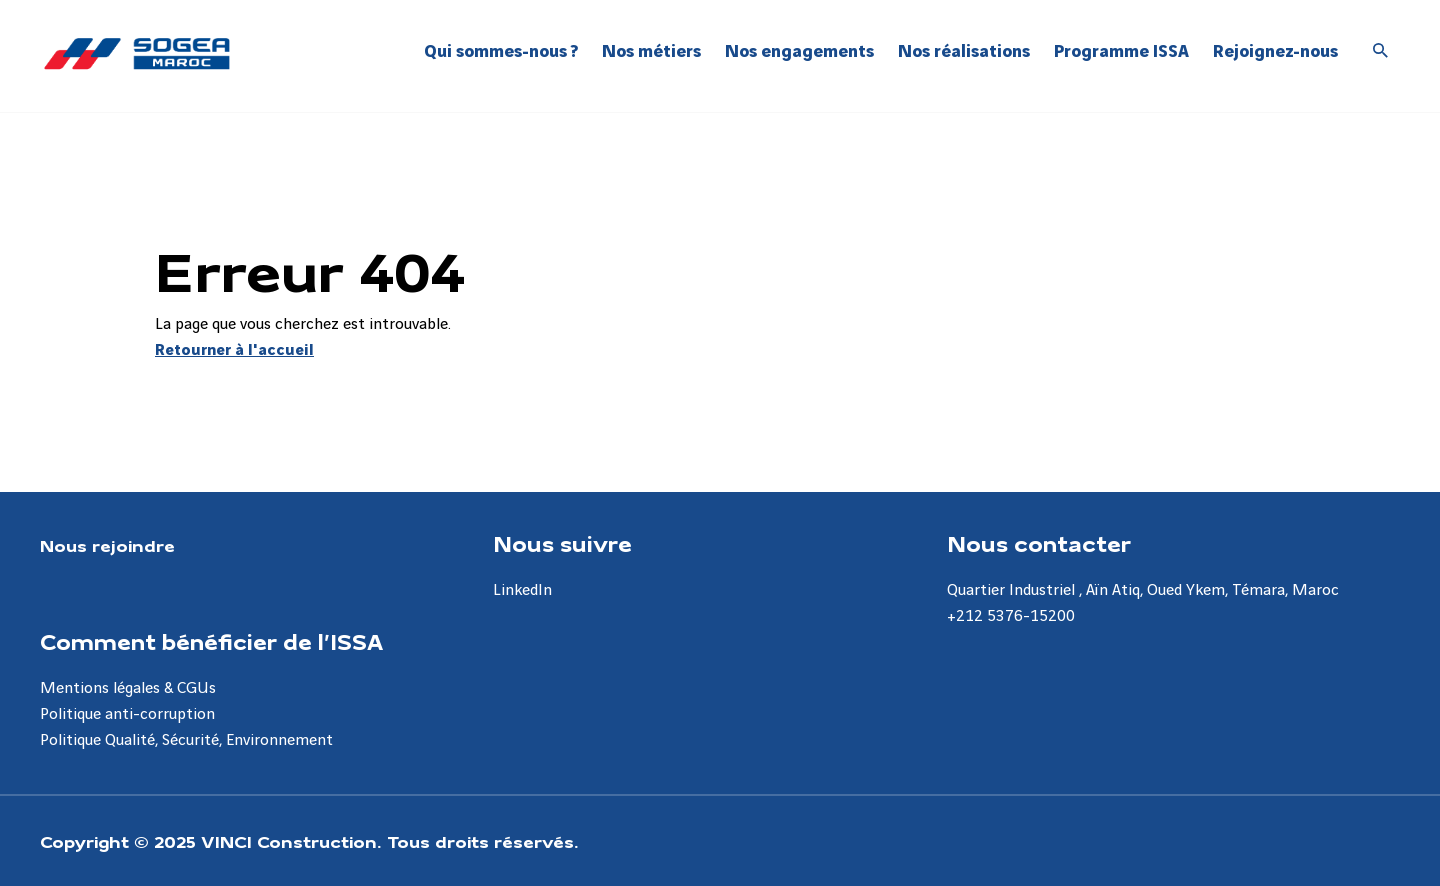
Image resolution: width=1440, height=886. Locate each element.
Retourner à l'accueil (234, 350)
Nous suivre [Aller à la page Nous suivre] (562, 543)
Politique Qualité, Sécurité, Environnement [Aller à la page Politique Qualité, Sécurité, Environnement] (186, 740)
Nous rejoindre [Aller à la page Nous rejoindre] (107, 545)
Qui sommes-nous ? (501, 51)
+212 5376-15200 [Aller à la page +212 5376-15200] (1011, 616)
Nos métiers (651, 51)
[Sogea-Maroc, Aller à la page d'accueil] (137, 53)
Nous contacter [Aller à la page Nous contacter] (1039, 543)
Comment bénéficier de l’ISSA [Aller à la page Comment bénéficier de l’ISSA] (211, 641)
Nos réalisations (964, 51)
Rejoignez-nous (1275, 51)
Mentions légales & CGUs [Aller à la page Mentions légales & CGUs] (128, 688)
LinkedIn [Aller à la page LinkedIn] (522, 590)
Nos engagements (799, 51)
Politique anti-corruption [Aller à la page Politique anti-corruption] (127, 714)
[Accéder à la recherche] (1381, 52)
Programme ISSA (1121, 51)
